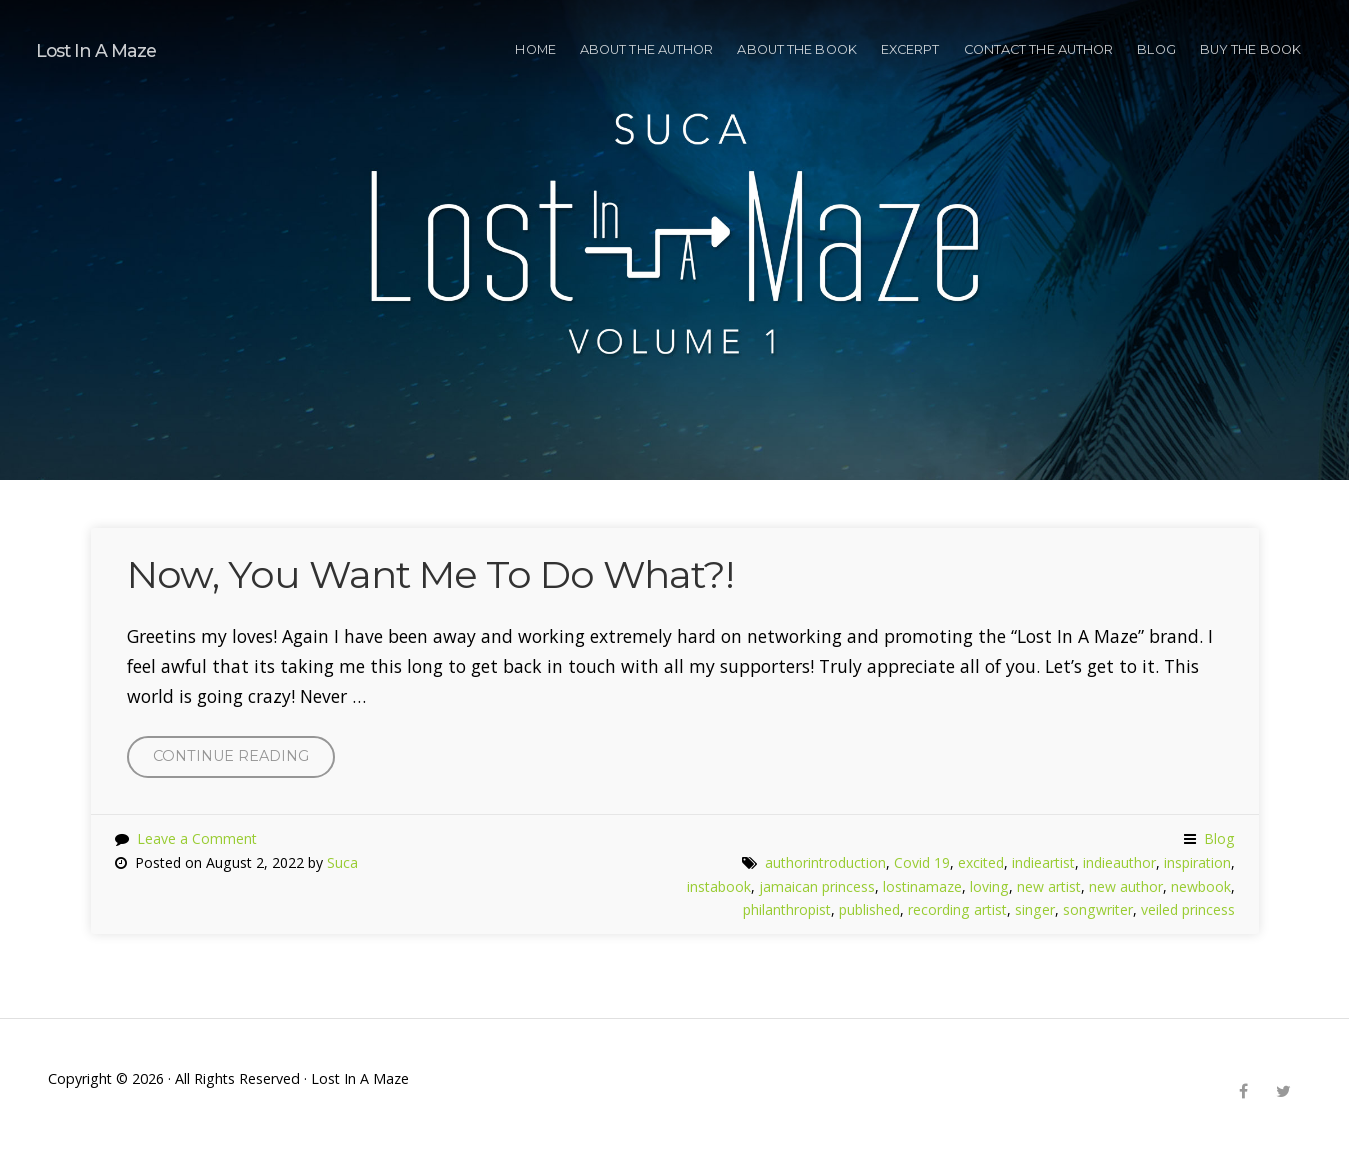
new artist (1049, 886)
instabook (719, 886)
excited (981, 862)
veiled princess (1188, 909)
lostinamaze (922, 886)
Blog (1156, 49)
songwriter (1098, 909)
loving (989, 886)
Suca (342, 862)
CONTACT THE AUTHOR (1039, 49)
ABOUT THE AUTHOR (647, 49)
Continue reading (244, 760)
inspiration (1197, 862)
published (869, 909)
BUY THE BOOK (1250, 49)
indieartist (1043, 862)
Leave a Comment (197, 838)
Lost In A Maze (96, 50)
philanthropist (787, 909)
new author (1126, 886)
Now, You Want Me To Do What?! (430, 574)
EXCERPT (910, 49)
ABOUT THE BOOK (796, 49)
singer (1035, 909)
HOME (535, 49)
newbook (1201, 886)
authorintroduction (825, 862)
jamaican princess (817, 886)
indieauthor (1119, 862)
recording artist (957, 909)
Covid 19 (922, 862)
